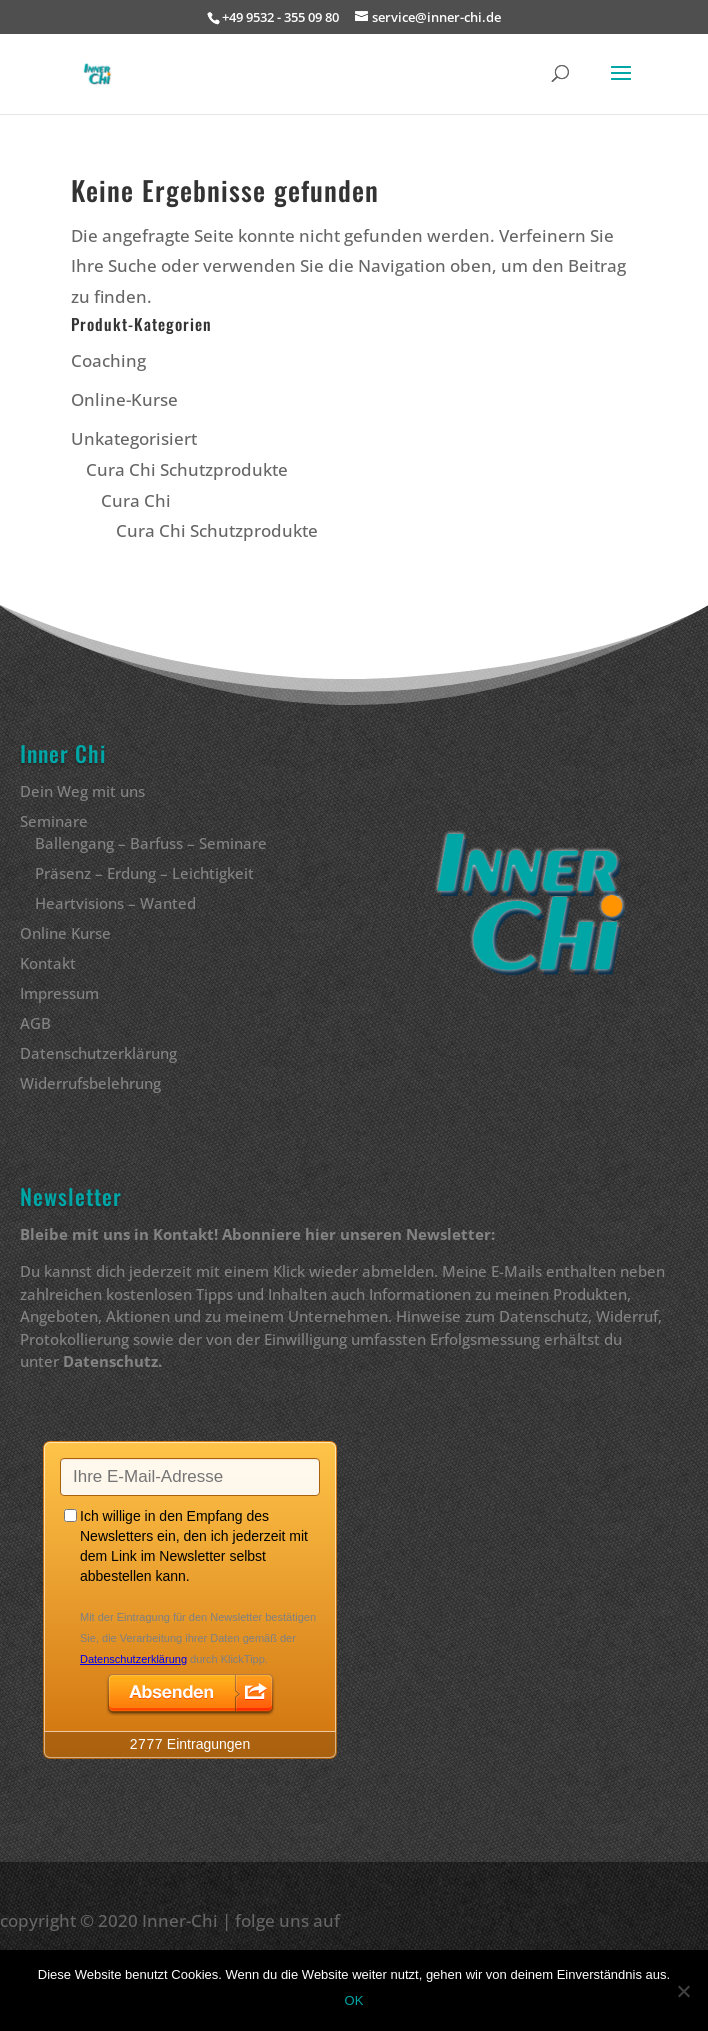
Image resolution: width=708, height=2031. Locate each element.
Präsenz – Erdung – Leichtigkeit (144, 873)
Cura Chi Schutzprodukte (187, 469)
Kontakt (48, 963)
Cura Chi (136, 500)
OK (354, 2000)
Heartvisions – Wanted (115, 903)
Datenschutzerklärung (98, 1053)
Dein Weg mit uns (82, 791)
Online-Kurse (124, 399)
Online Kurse (65, 933)
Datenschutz (110, 1361)
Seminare (54, 821)
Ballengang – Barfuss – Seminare (151, 843)
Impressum (59, 993)
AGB (35, 1023)
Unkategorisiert (134, 438)
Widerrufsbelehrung (90, 1083)
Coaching (108, 360)
